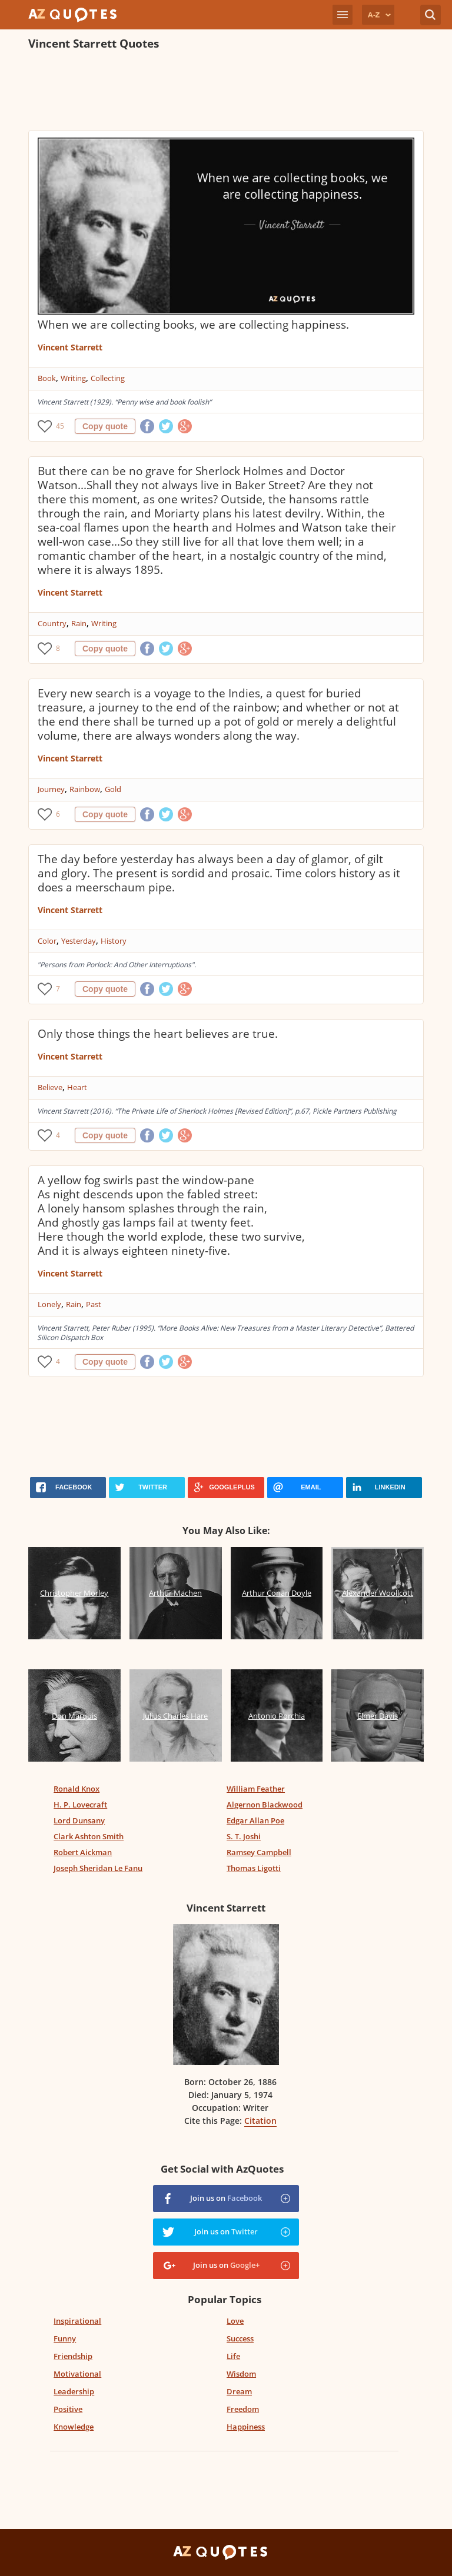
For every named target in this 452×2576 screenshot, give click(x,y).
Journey (51, 789)
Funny (65, 2338)
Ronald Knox (76, 1788)
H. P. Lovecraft (80, 1804)
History (114, 940)
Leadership (74, 2391)
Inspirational (77, 2321)
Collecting (108, 378)
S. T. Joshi (244, 1836)
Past (93, 1304)
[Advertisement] (226, 91)
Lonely (49, 1304)
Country (52, 623)
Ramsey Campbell (259, 1852)
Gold (113, 789)
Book (47, 378)
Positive (68, 2409)
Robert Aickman (83, 1852)
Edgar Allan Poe (255, 1820)
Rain (79, 623)
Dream (239, 2391)
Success (240, 2338)
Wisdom (241, 2373)
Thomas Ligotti (254, 1868)
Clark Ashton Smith (89, 1836)
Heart (77, 1087)
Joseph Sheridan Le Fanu (98, 1868)
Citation (260, 2120)
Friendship (73, 2356)
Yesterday (78, 940)
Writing (73, 378)
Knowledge (74, 2426)
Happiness (246, 2426)
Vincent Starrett (70, 347)
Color (47, 940)
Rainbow (84, 789)
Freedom (243, 2409)
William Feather (256, 1788)
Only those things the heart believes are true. (158, 1034)
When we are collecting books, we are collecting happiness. (193, 325)
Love (235, 2321)
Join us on (226, 2198)
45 (60, 426)
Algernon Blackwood (265, 1804)
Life (233, 2356)
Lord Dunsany (79, 1820)
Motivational (77, 2373)
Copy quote (105, 426)
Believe (50, 1087)
